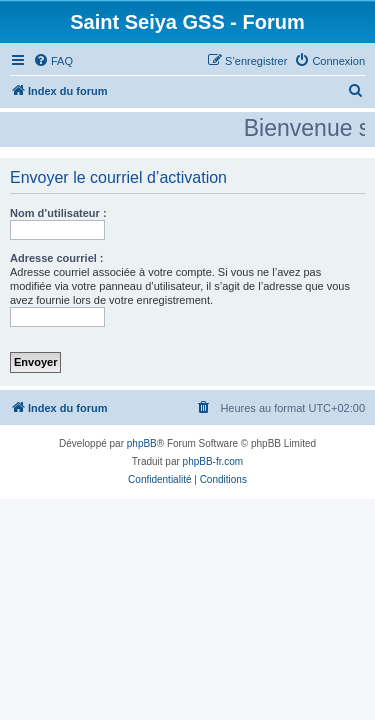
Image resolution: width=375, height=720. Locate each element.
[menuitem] (53, 61)
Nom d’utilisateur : (58, 213)
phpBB (142, 443)
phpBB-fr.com (213, 461)
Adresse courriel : (57, 258)
